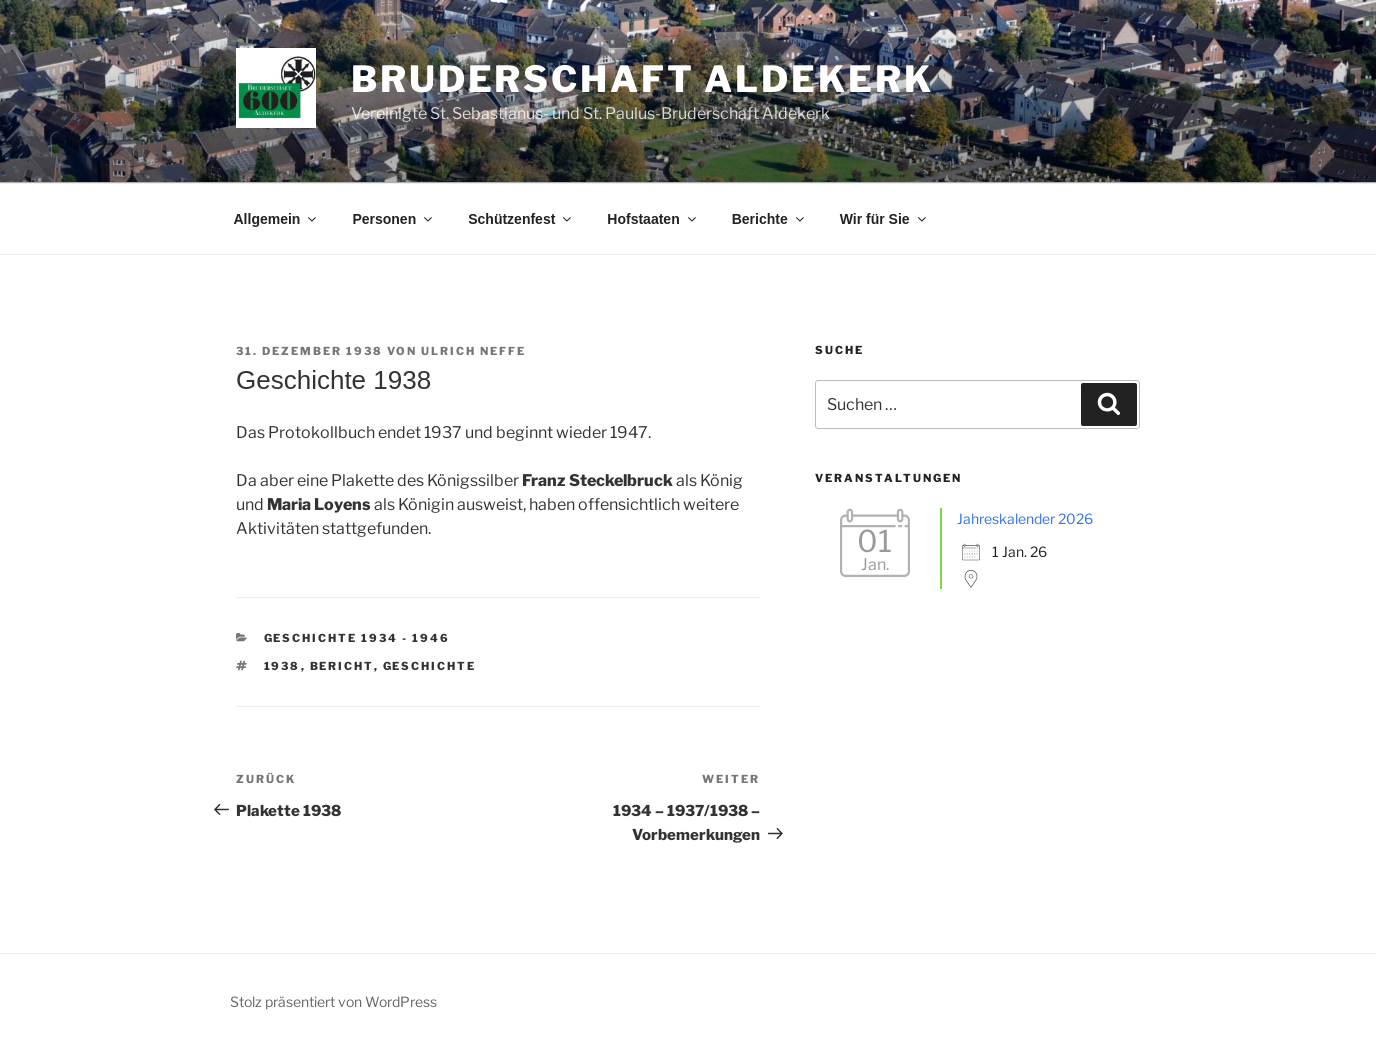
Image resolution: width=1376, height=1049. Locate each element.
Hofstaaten (652, 219)
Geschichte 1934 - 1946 (357, 638)
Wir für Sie (884, 219)
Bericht (342, 666)
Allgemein (277, 219)
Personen (393, 219)
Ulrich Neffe (473, 351)
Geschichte (430, 666)
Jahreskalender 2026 (1025, 518)
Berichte (769, 219)
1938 (282, 666)
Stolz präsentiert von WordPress (333, 1001)
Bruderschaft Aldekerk (642, 79)
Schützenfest (521, 219)
